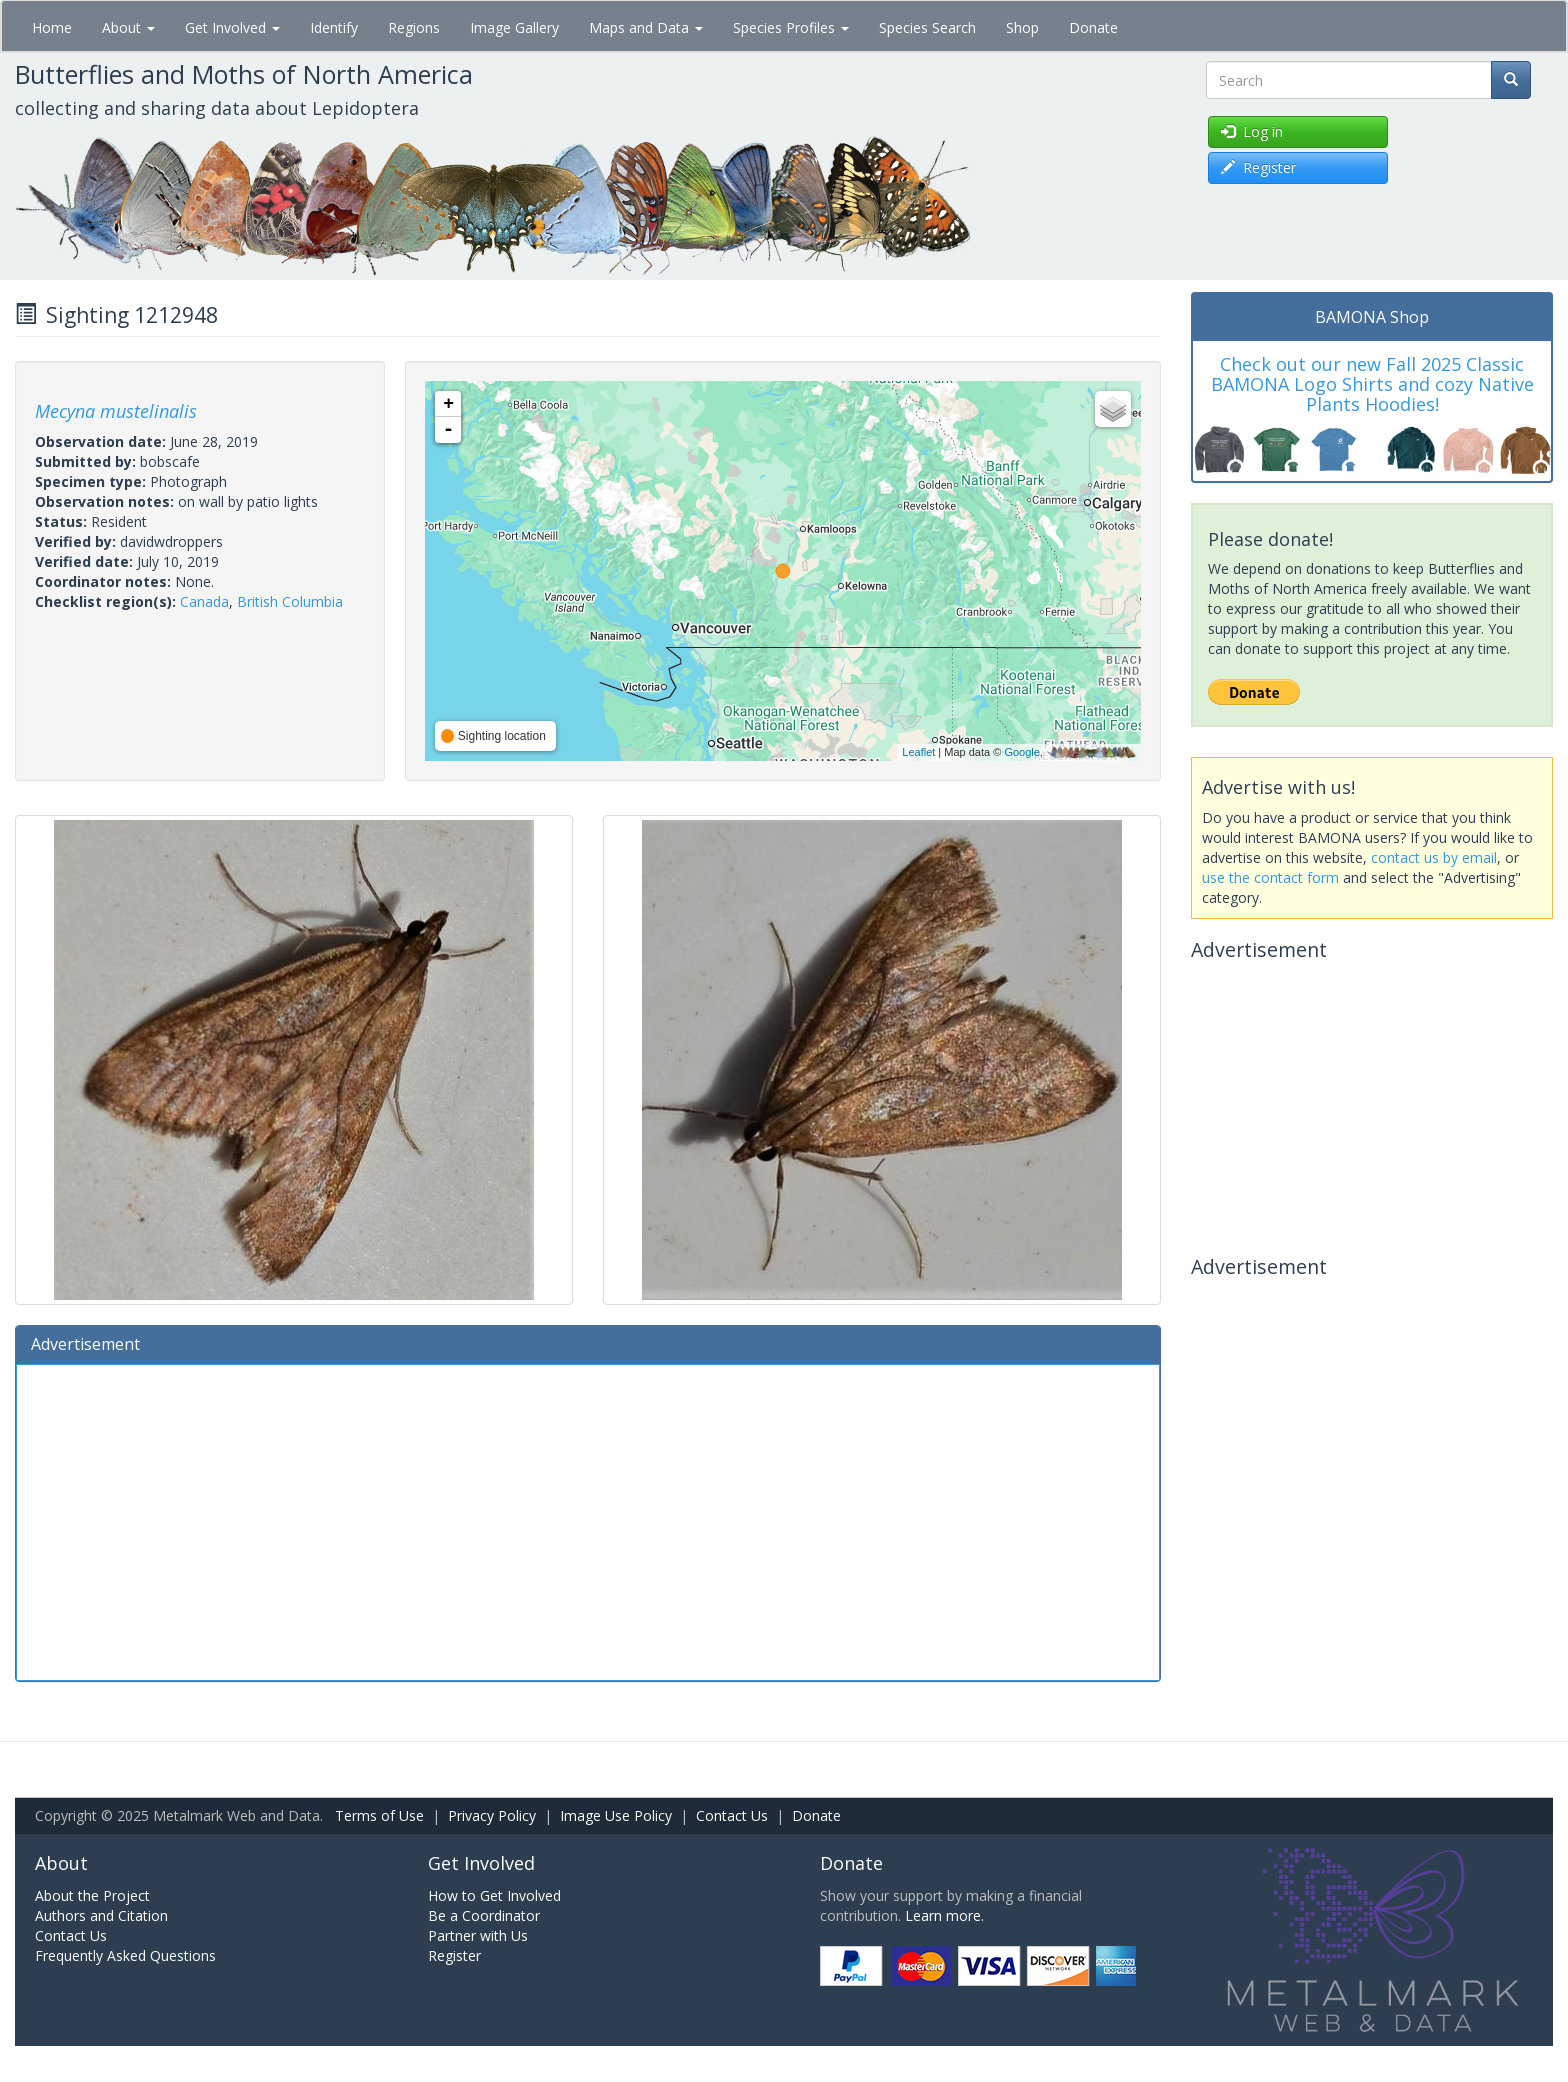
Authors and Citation (101, 1915)
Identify (334, 27)
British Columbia (290, 601)
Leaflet (918, 752)
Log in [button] (1252, 131)
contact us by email (1434, 857)
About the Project (92, 1895)
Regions (414, 27)
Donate (1093, 27)
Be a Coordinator (484, 1915)
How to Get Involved (494, 1895)
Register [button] (1258, 167)
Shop (1022, 27)
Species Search (927, 27)
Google (1021, 752)
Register (454, 1955)
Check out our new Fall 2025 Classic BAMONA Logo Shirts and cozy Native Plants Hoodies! (1372, 384)
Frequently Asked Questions (125, 1955)
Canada (204, 601)
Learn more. (944, 1915)
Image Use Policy (616, 1815)
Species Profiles (791, 27)
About (128, 27)
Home (52, 27)
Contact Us (732, 1815)
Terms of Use (379, 1815)
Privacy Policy (492, 1815)
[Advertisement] (588, 1520)
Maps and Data (646, 27)
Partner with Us (478, 1935)
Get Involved (232, 27)
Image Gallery (514, 27)
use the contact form (1270, 877)
